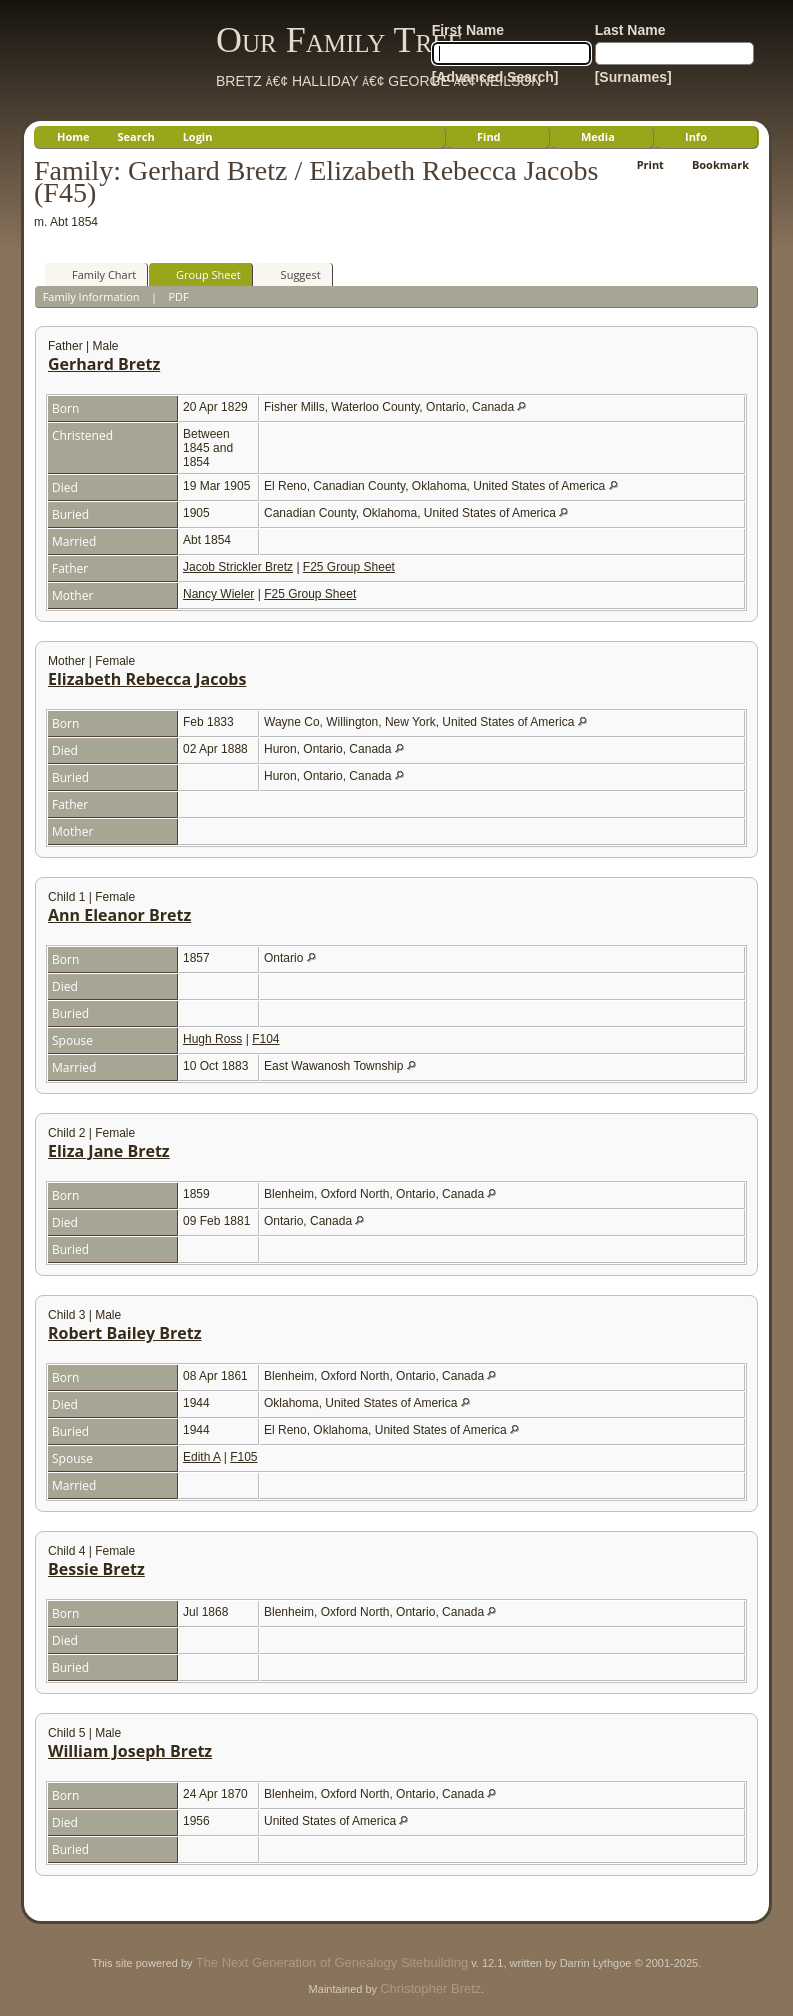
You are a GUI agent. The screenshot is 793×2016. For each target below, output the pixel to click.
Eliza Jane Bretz (109, 1151)
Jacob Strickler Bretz (238, 567)
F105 (243, 1457)
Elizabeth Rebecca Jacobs (147, 679)
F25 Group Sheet (349, 567)
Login (198, 136)
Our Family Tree (339, 40)
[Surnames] (633, 77)
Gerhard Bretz (104, 364)
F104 (265, 1039)
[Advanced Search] (495, 77)
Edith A (201, 1457)
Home (73, 136)
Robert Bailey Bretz (125, 1333)
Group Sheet (199, 274)
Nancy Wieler (218, 594)
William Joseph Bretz (130, 1751)
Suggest (292, 274)
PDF (178, 296)
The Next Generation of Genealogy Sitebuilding (332, 1962)
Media (598, 136)
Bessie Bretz (96, 1569)
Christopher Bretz (430, 1988)
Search (136, 136)
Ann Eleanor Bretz (119, 915)
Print (650, 164)
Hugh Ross (212, 1039)
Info (696, 136)
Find (489, 136)
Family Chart (95, 274)
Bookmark (720, 164)
